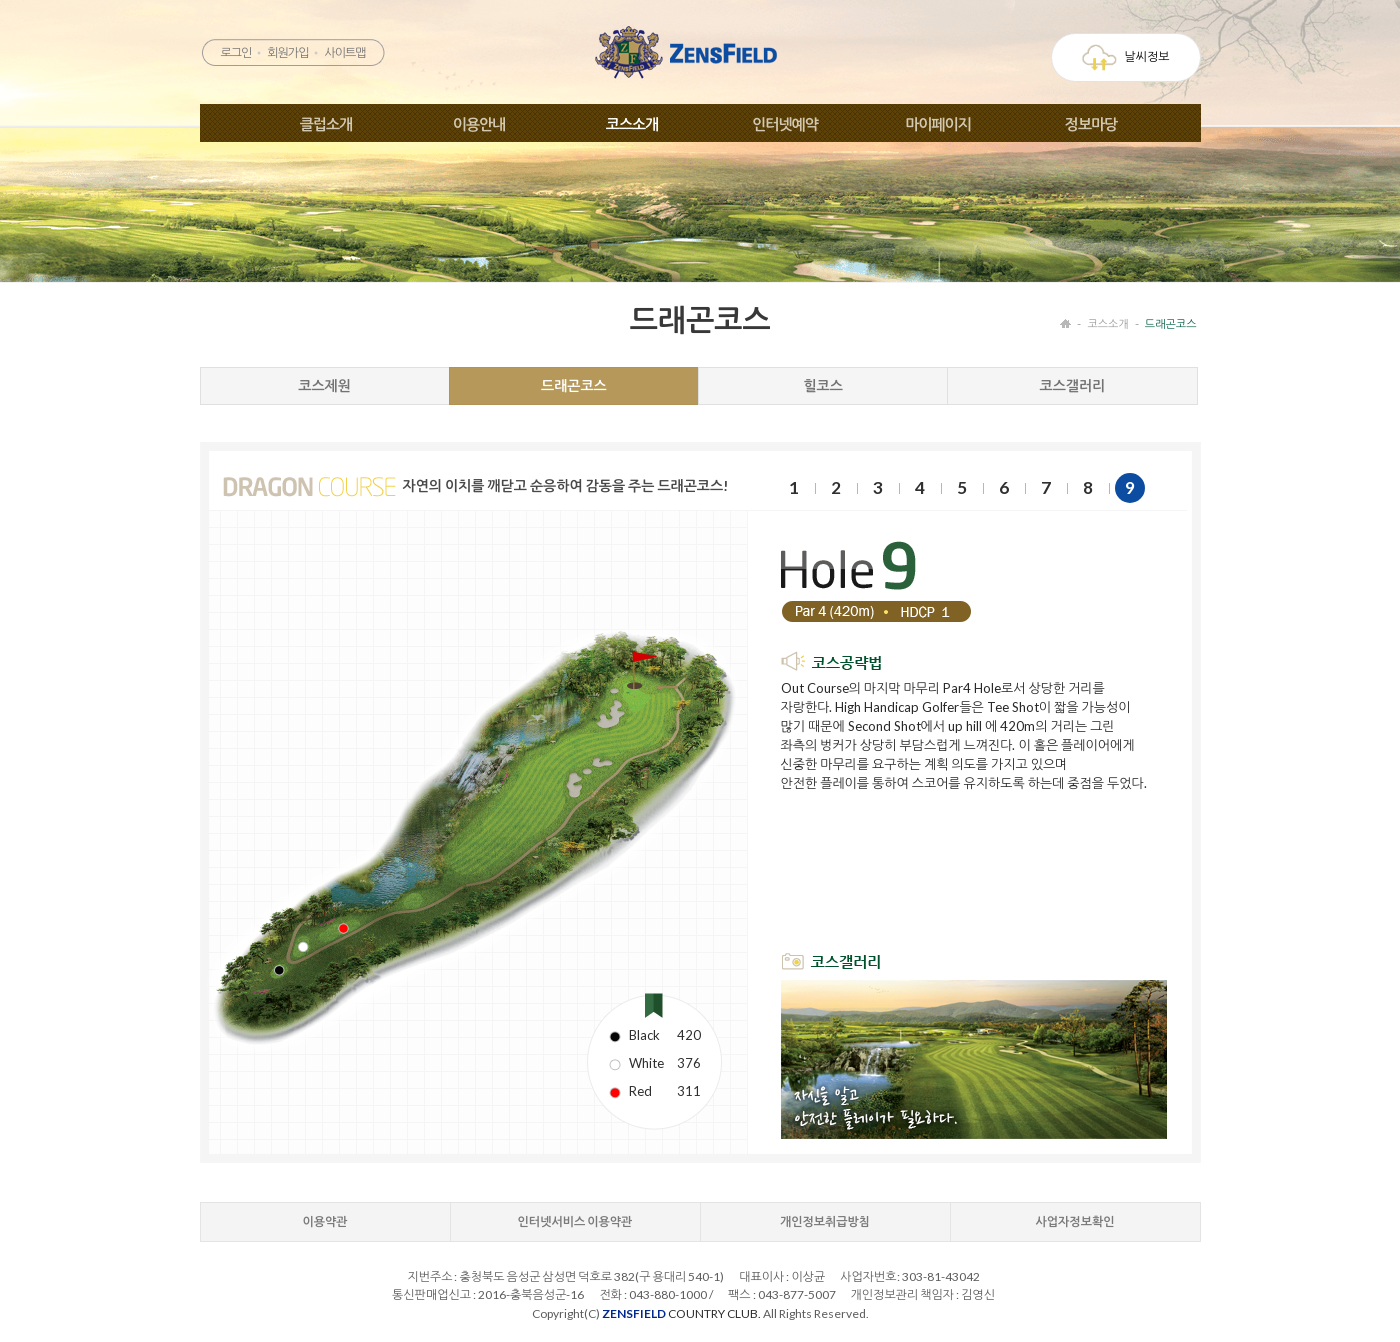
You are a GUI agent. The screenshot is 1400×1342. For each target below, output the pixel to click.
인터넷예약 (785, 124)
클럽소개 (326, 124)
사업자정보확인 (1075, 1221)
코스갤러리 (1072, 385)
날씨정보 (1125, 57)
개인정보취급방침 (825, 1221)
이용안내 (479, 124)
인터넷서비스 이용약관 (575, 1221)
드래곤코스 (1171, 323)
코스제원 (324, 385)
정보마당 (1091, 124)
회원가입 (287, 52)
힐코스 (822, 385)
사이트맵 (344, 52)
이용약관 (324, 1221)
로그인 (235, 52)
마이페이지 (938, 124)
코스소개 (632, 124)
